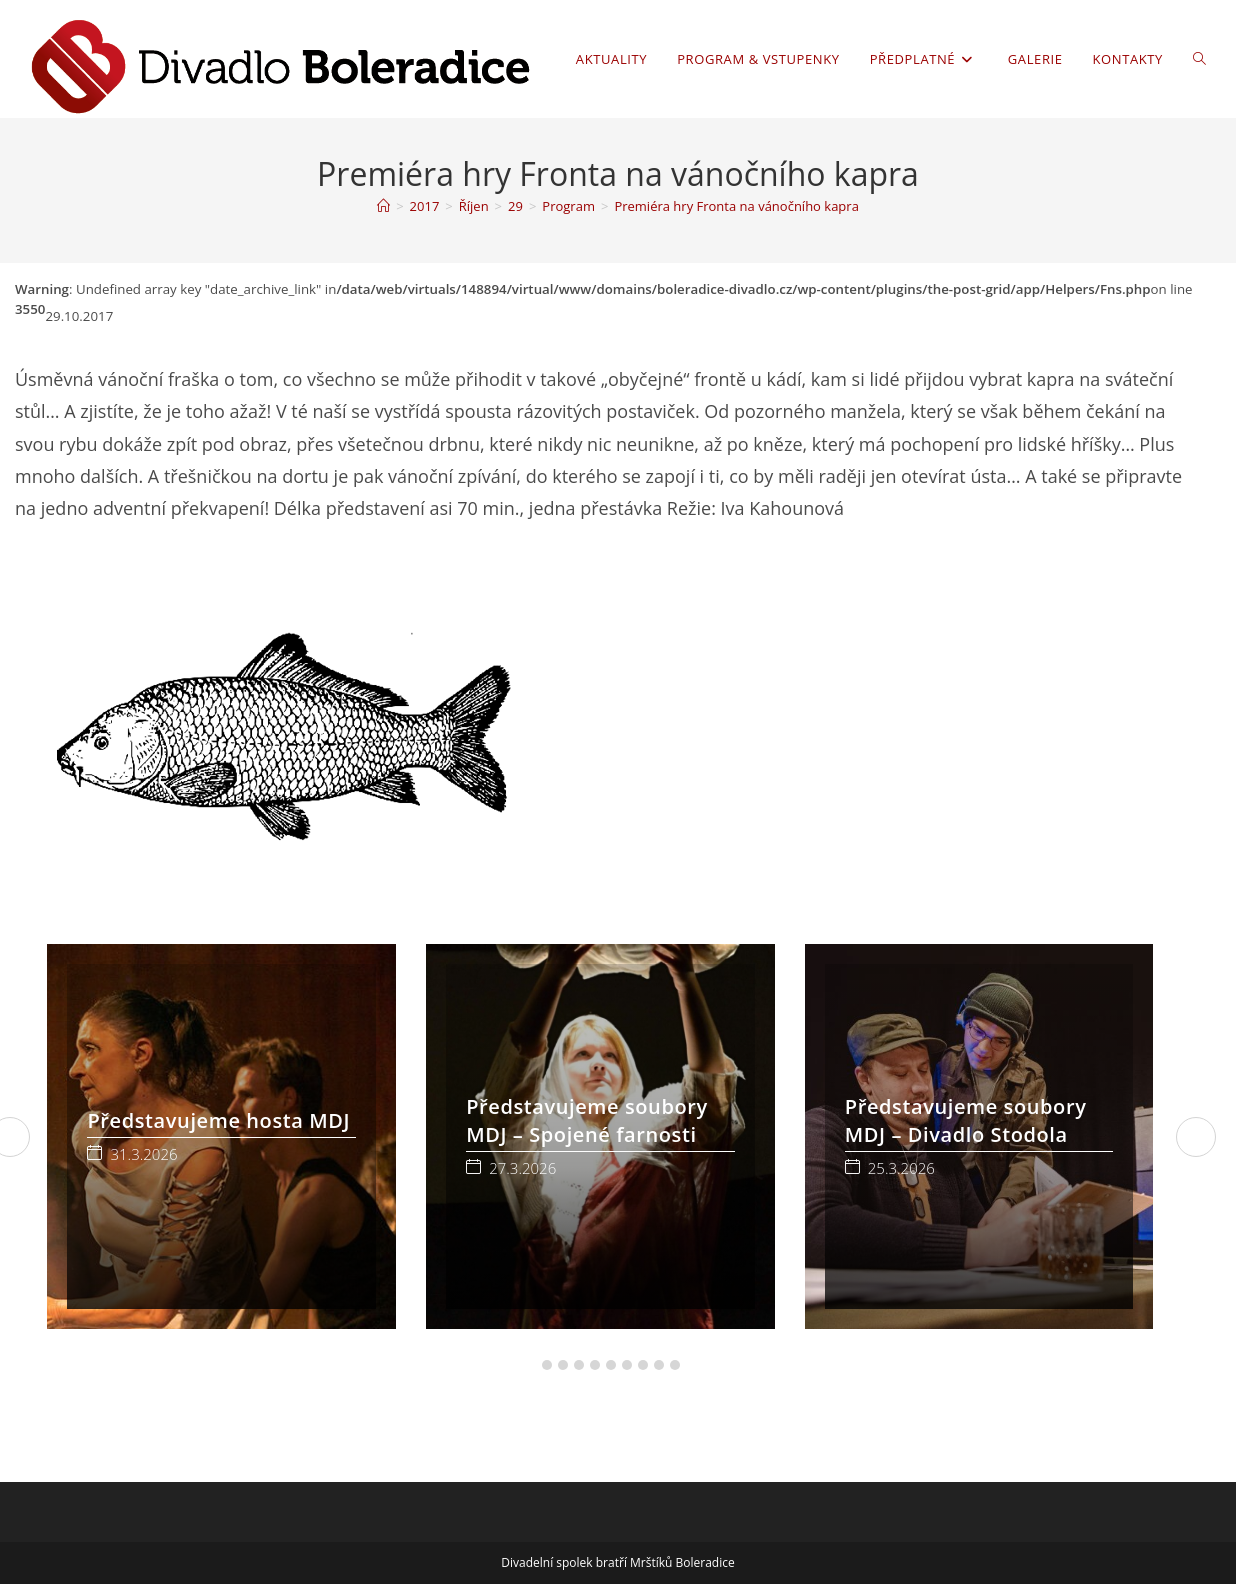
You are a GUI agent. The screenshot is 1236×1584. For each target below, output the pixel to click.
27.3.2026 (522, 1168)
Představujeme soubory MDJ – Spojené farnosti (587, 1120)
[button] (531, 1365)
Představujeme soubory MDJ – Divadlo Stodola (966, 1120)
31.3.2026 (143, 1154)
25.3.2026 (901, 1168)
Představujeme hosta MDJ (218, 1120)
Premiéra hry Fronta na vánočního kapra (736, 206)
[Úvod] (383, 206)
